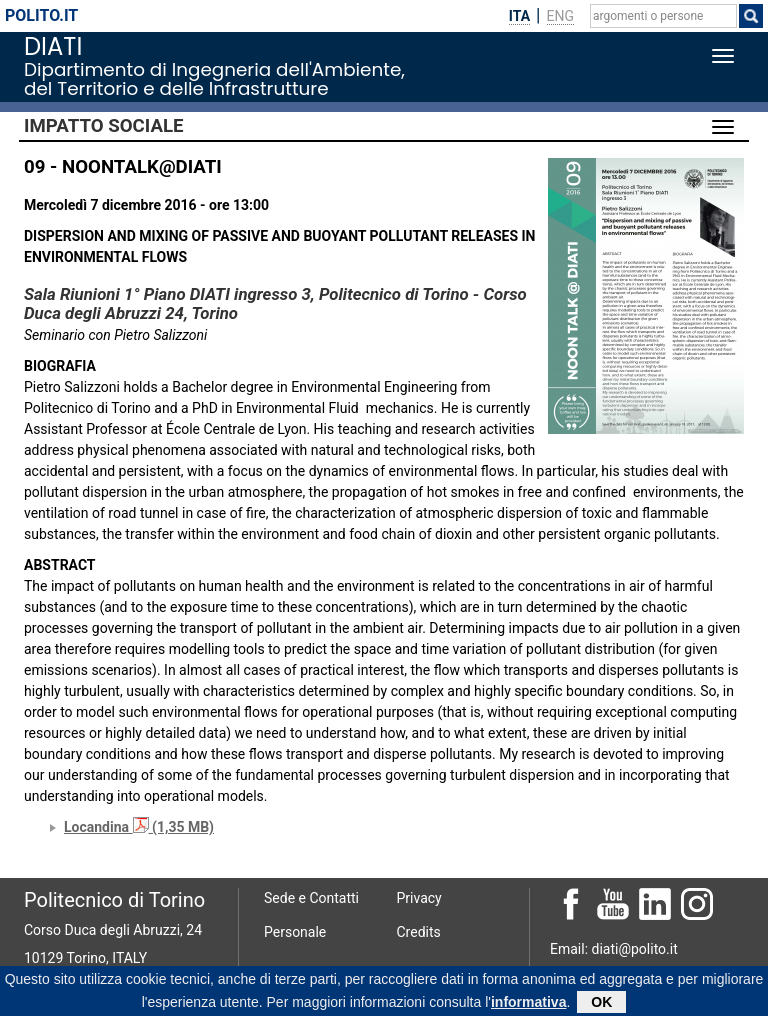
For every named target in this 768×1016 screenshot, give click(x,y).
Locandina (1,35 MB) (139, 827)
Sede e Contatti (311, 898)
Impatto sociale (104, 126)
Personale (295, 932)
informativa (528, 1004)
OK (601, 1004)
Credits (419, 932)
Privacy (419, 898)
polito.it (41, 15)
